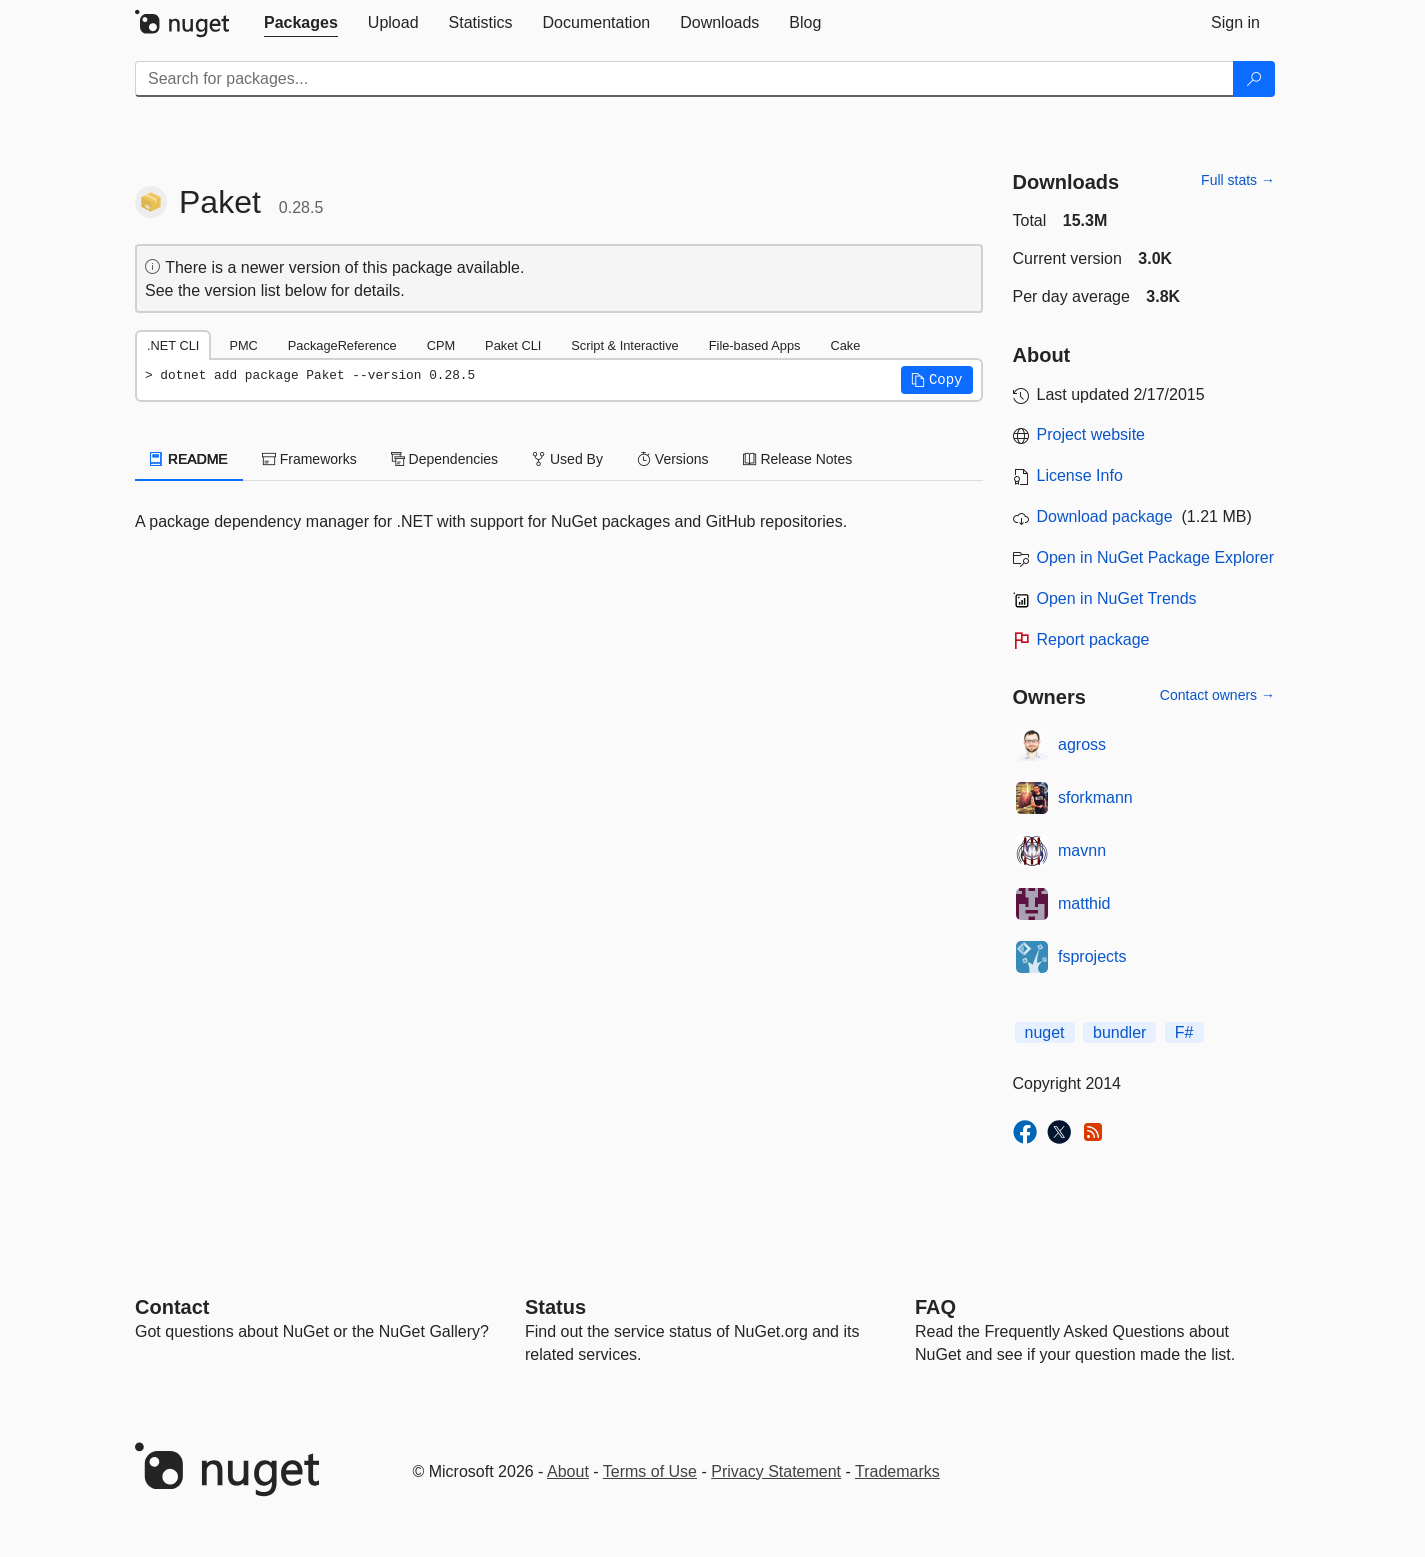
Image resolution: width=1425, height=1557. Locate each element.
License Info (1080, 475)
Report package (1093, 639)
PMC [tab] (243, 345)
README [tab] (189, 459)
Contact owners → (1217, 695)
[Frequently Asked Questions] (935, 1307)
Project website (1091, 434)
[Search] (1254, 79)
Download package (1105, 516)
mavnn (1082, 850)
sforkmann (1095, 797)
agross (1082, 744)
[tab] (301, 23)
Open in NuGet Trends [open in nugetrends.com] (1117, 598)
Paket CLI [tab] (513, 345)
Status (555, 1307)
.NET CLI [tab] (173, 345)
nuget (1045, 1032)
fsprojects (1092, 956)
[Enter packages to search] (684, 79)
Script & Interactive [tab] (624, 345)
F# (1184, 1032)
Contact (172, 1307)
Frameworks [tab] (309, 459)
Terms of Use (650, 1471)
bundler (1119, 1032)
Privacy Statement (776, 1471)
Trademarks (897, 1471)
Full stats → (1238, 180)
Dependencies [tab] (444, 459)
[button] (937, 380)
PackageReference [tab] (342, 345)
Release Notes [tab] (798, 459)
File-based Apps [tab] (755, 345)
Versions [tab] (673, 459)
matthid (1084, 903)
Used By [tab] (567, 459)
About (568, 1471)
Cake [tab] (845, 345)
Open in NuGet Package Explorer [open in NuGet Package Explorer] (1155, 557)
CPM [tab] (441, 345)
